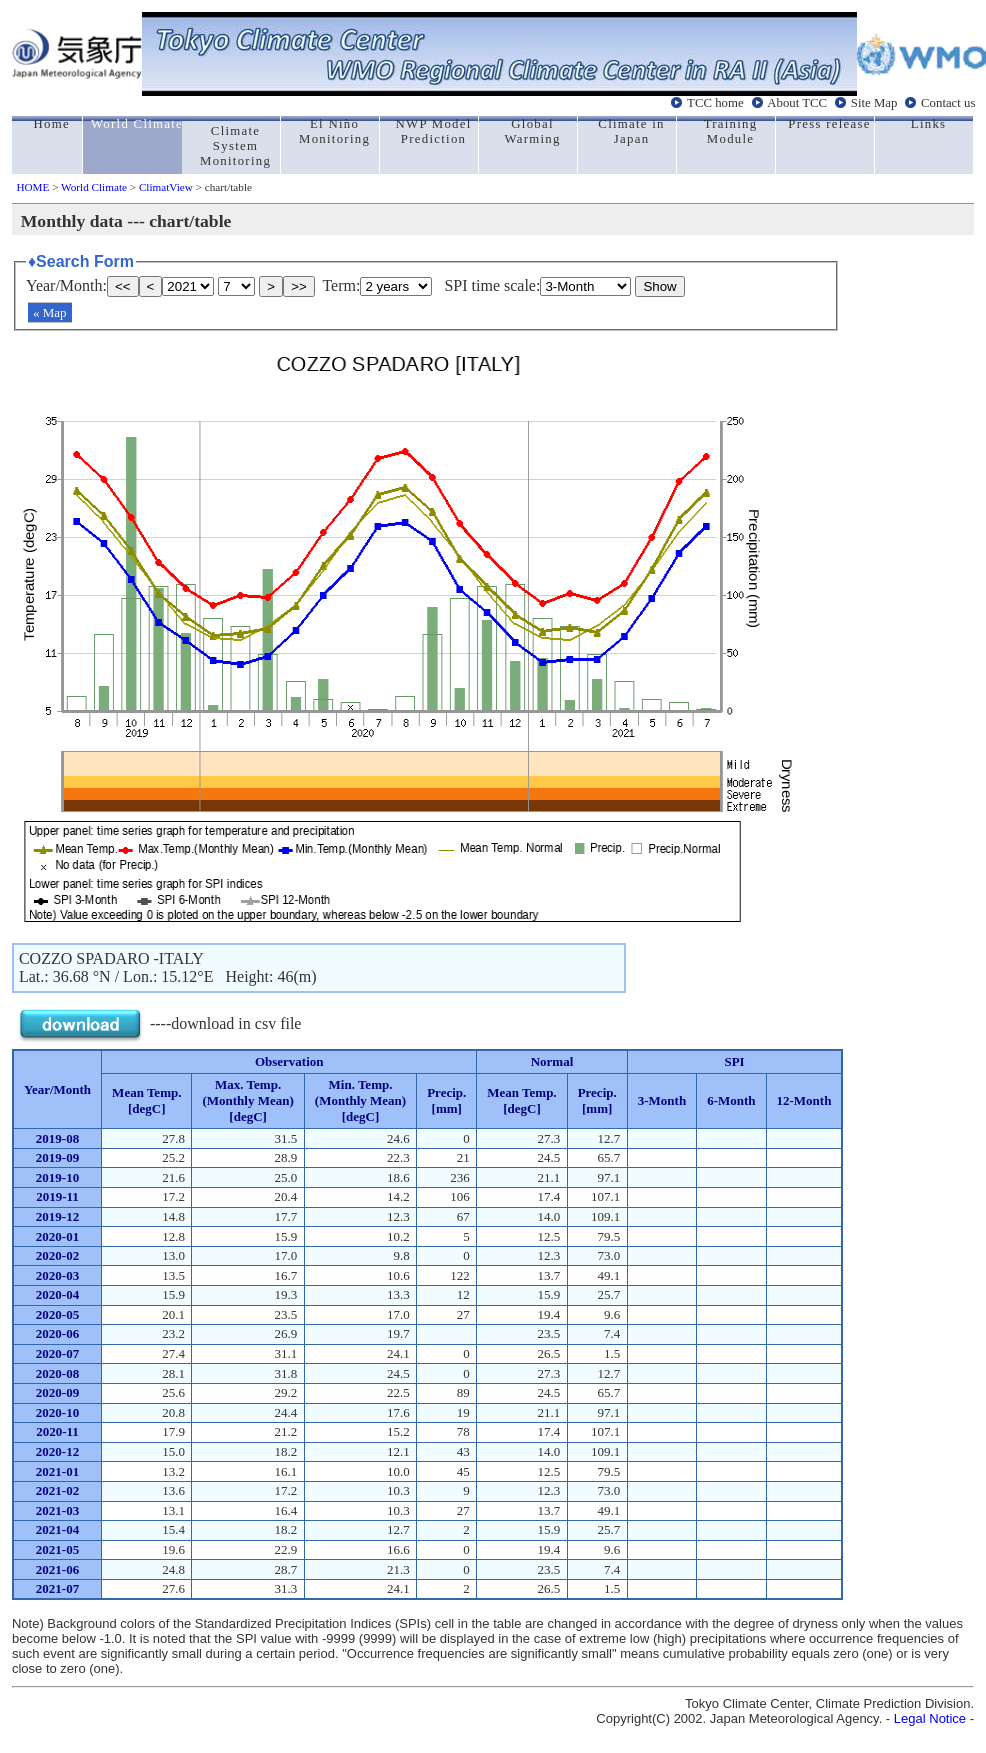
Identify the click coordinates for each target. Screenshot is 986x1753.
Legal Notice (930, 1718)
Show (659, 286)
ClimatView (166, 187)
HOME (32, 187)
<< (123, 286)
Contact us (948, 103)
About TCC (797, 103)
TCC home (715, 103)
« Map (50, 312)
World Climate (94, 187)
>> (299, 286)
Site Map (874, 103)
